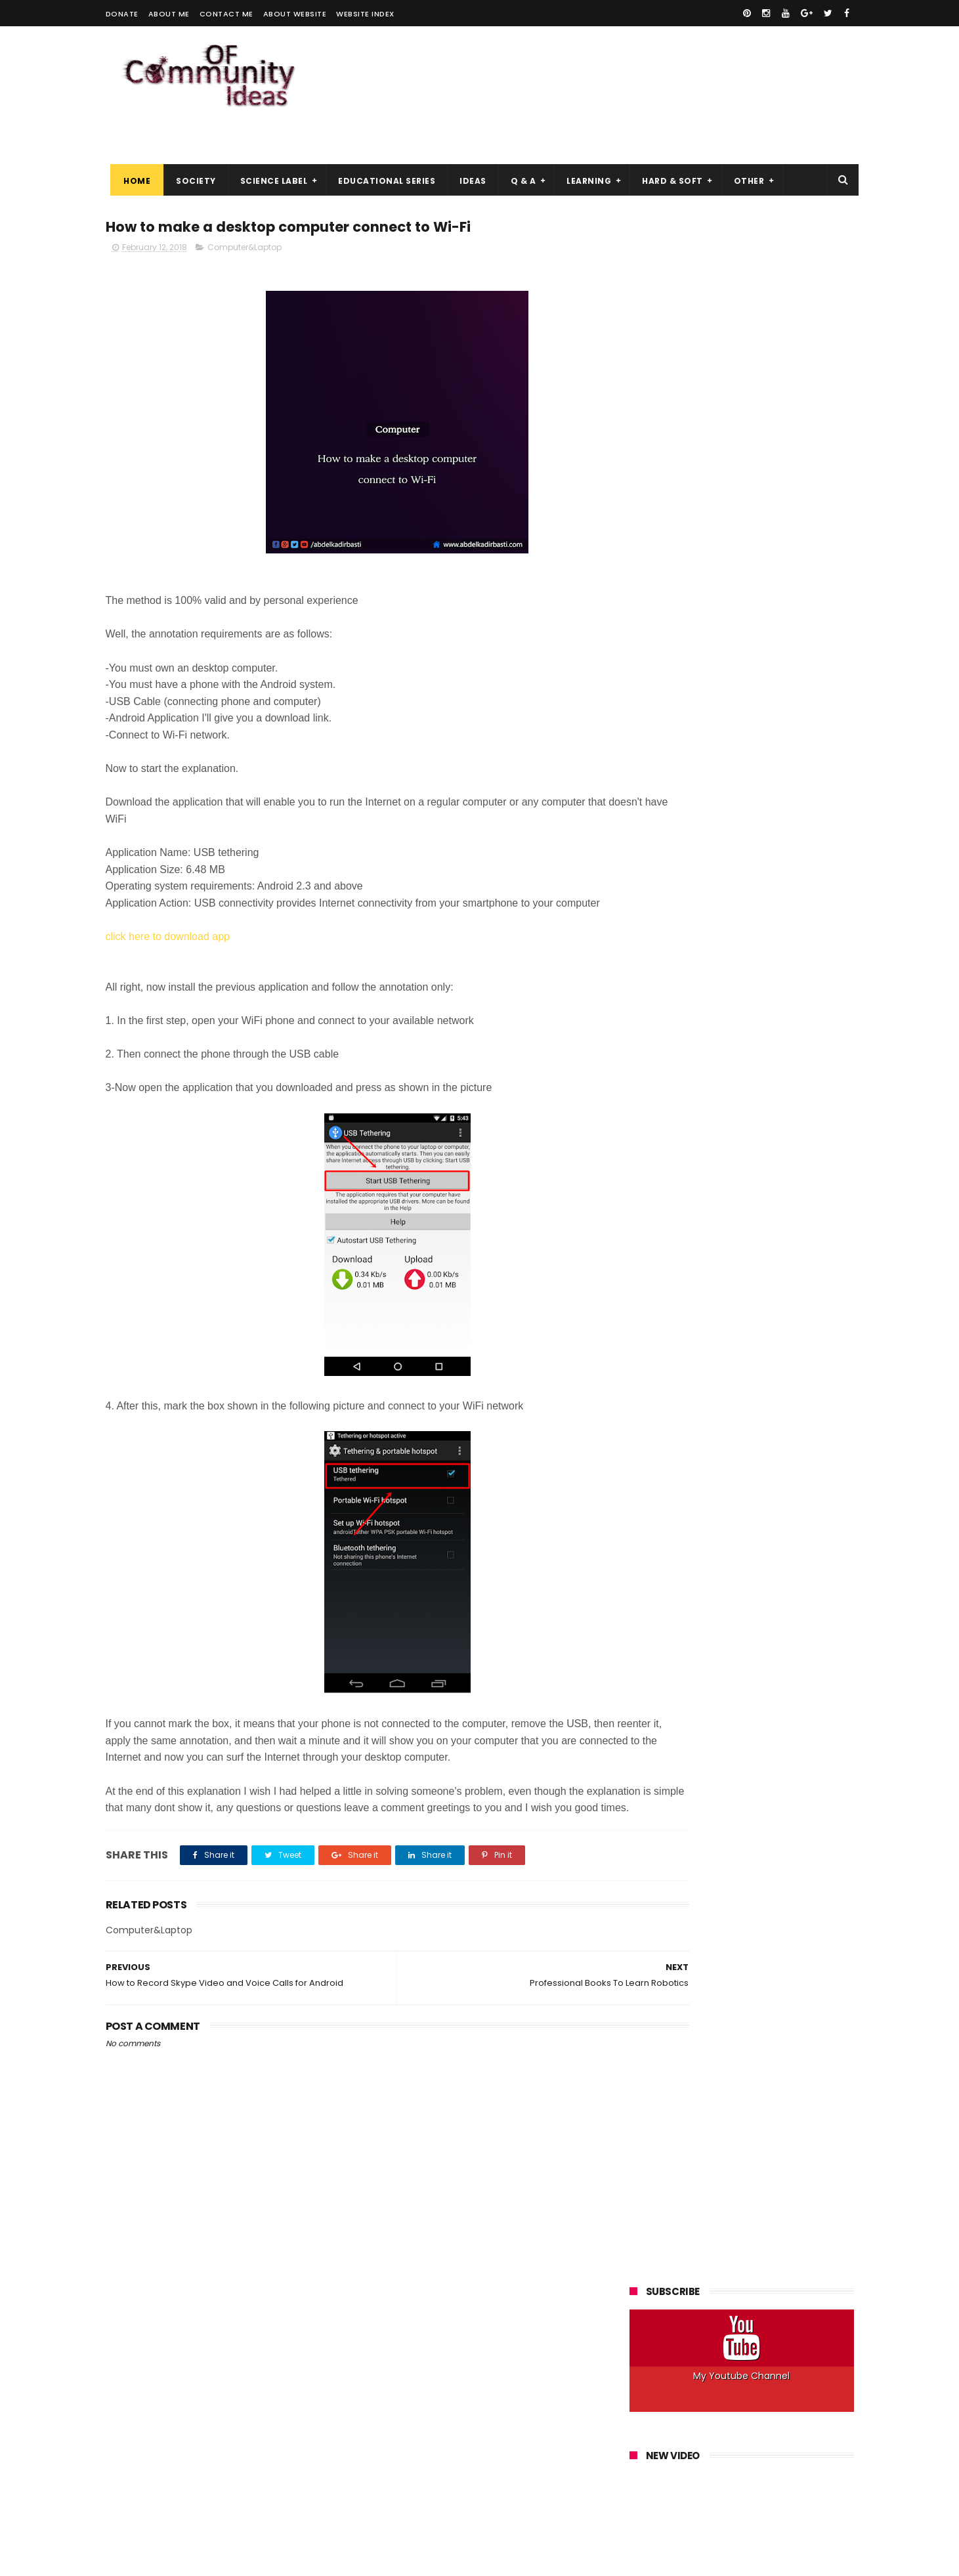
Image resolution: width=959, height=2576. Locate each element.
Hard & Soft (667, 157)
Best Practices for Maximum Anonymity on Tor (765, 1558)
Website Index (365, 14)
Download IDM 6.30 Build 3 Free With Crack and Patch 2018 (772, 1378)
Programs (776, 810)
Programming (712, 810)
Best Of (824, 664)
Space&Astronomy (675, 859)
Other (744, 157)
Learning (584, 157)
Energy (650, 713)
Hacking (762, 713)
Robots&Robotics (672, 834)
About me (169, 14)
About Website (295, 14)
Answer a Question (723, 664)
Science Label (269, 157)
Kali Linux (654, 786)
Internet (769, 761)
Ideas (468, 157)
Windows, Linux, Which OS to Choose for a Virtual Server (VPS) (764, 1624)
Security (741, 834)
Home (132, 157)
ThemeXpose (179, 2559)
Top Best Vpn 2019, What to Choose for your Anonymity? (767, 1319)
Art (786, 664)
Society (191, 157)
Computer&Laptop (244, 227)
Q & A (518, 157)
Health (809, 713)
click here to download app (168, 916)
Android (652, 664)
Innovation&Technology (686, 761)
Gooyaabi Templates (317, 2559)
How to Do (794, 737)
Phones (652, 810)
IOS (810, 761)
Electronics (802, 689)
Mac (735, 786)
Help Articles (662, 737)
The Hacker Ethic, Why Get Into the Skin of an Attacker (771, 1438)
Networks (780, 786)
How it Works (730, 737)
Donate (122, 14)
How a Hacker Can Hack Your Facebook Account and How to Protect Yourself (738, 1013)
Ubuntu (746, 859)
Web (787, 859)
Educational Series (382, 157)
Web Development (675, 883)
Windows (749, 883)
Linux (700, 786)
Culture (746, 689)
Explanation (705, 713)
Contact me (226, 14)
